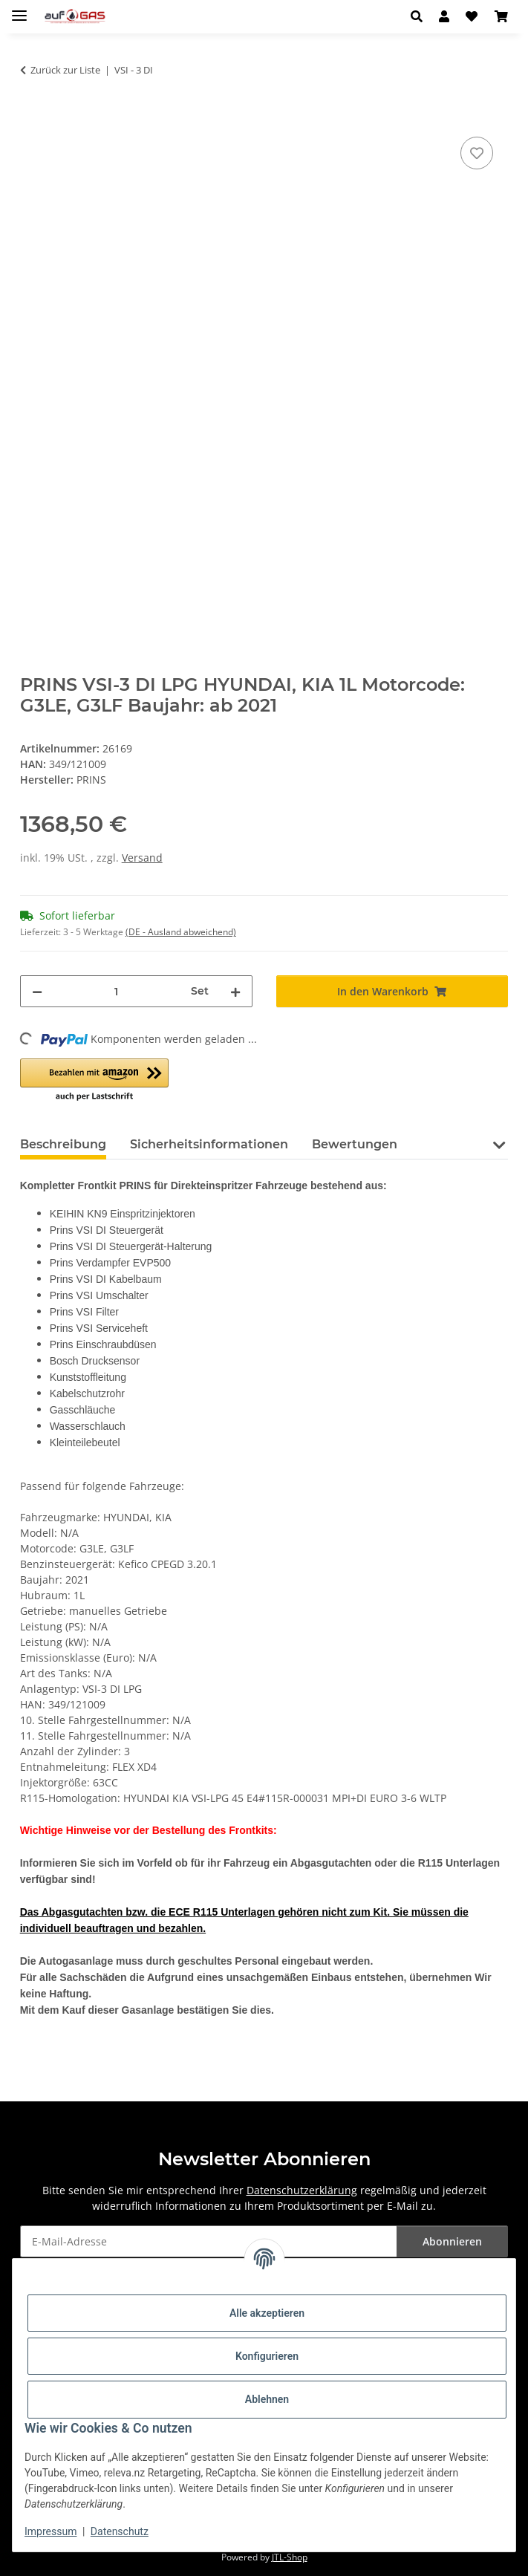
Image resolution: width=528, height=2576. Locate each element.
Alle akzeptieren (266, 2313)
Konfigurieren (267, 2356)
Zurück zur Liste (65, 70)
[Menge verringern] (37, 991)
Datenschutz (120, 2531)
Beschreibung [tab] (63, 1144)
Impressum (50, 2531)
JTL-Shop (289, 2557)
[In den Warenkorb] (32, 116)
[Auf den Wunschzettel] (476, 153)
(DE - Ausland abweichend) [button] (181, 932)
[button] (421, 16)
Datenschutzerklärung (302, 2190)
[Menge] (116, 991)
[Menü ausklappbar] (19, 9)
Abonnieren (452, 2241)
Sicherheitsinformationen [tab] (209, 1144)
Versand (142, 857)
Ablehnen (267, 2399)
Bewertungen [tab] (354, 1144)
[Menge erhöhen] (235, 991)
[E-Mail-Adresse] (209, 2241)
